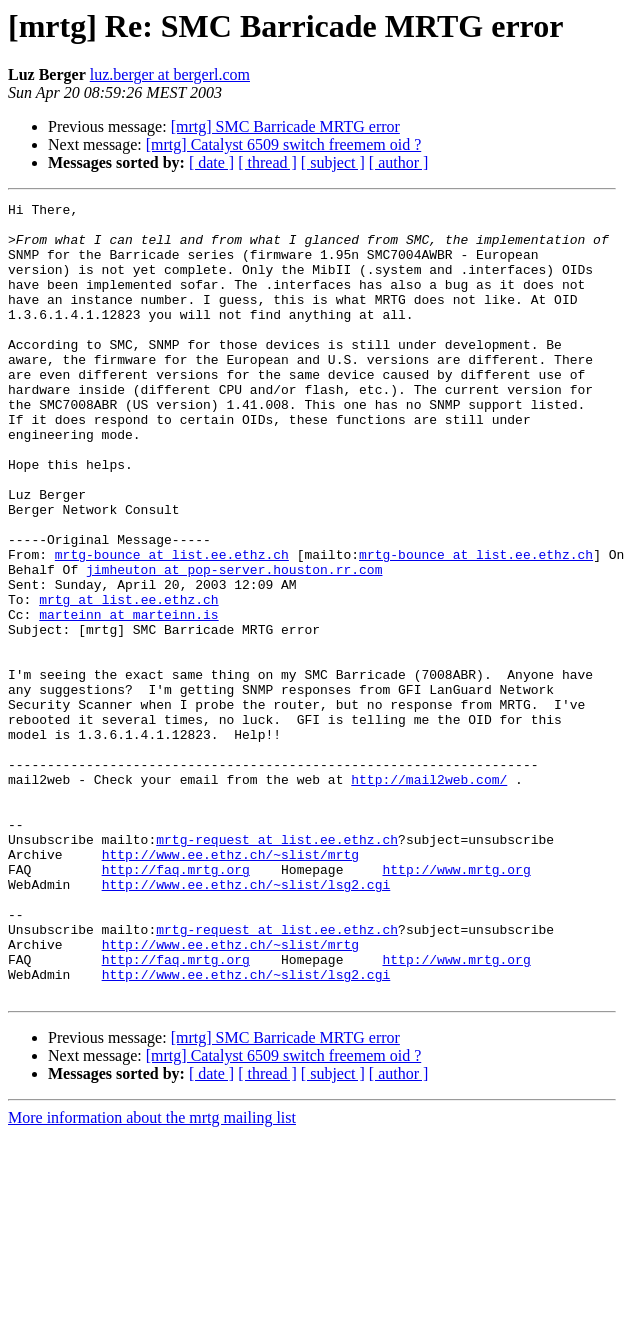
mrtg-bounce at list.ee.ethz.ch (172, 626)
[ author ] (399, 162)
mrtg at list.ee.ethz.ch (128, 680)
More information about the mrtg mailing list (152, 1276)
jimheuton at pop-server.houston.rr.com (234, 644)
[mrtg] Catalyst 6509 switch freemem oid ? (283, 144)
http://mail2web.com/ (429, 896)
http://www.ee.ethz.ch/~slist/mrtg (230, 986)
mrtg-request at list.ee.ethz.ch (277, 968)
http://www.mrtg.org (456, 1004)
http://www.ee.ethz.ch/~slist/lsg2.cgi (246, 1022)
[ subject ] (333, 162)
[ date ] (211, 162)
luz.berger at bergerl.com (170, 74)
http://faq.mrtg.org (176, 1004)
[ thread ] (267, 162)
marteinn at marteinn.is (128, 698)
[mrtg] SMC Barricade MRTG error (285, 126)
